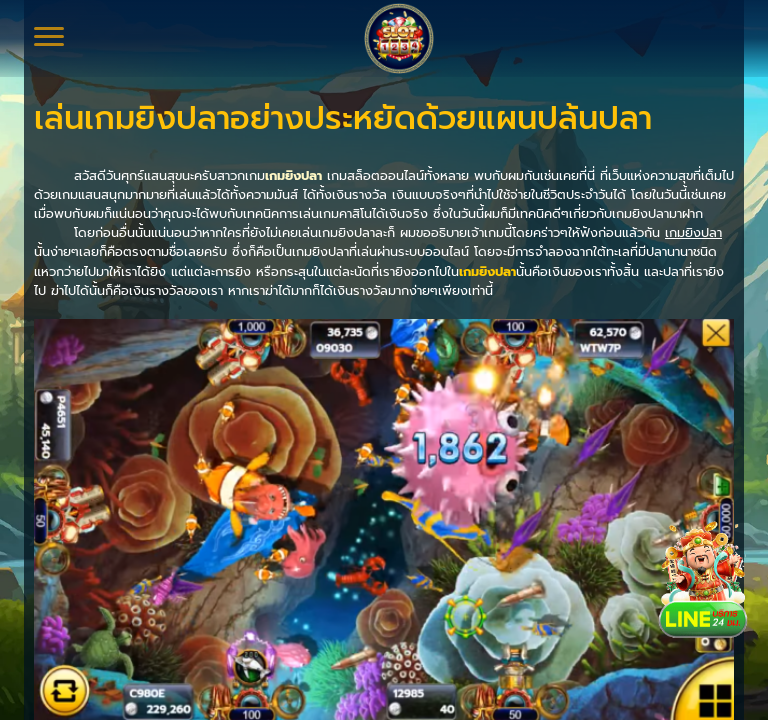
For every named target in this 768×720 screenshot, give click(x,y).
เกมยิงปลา (293, 175)
